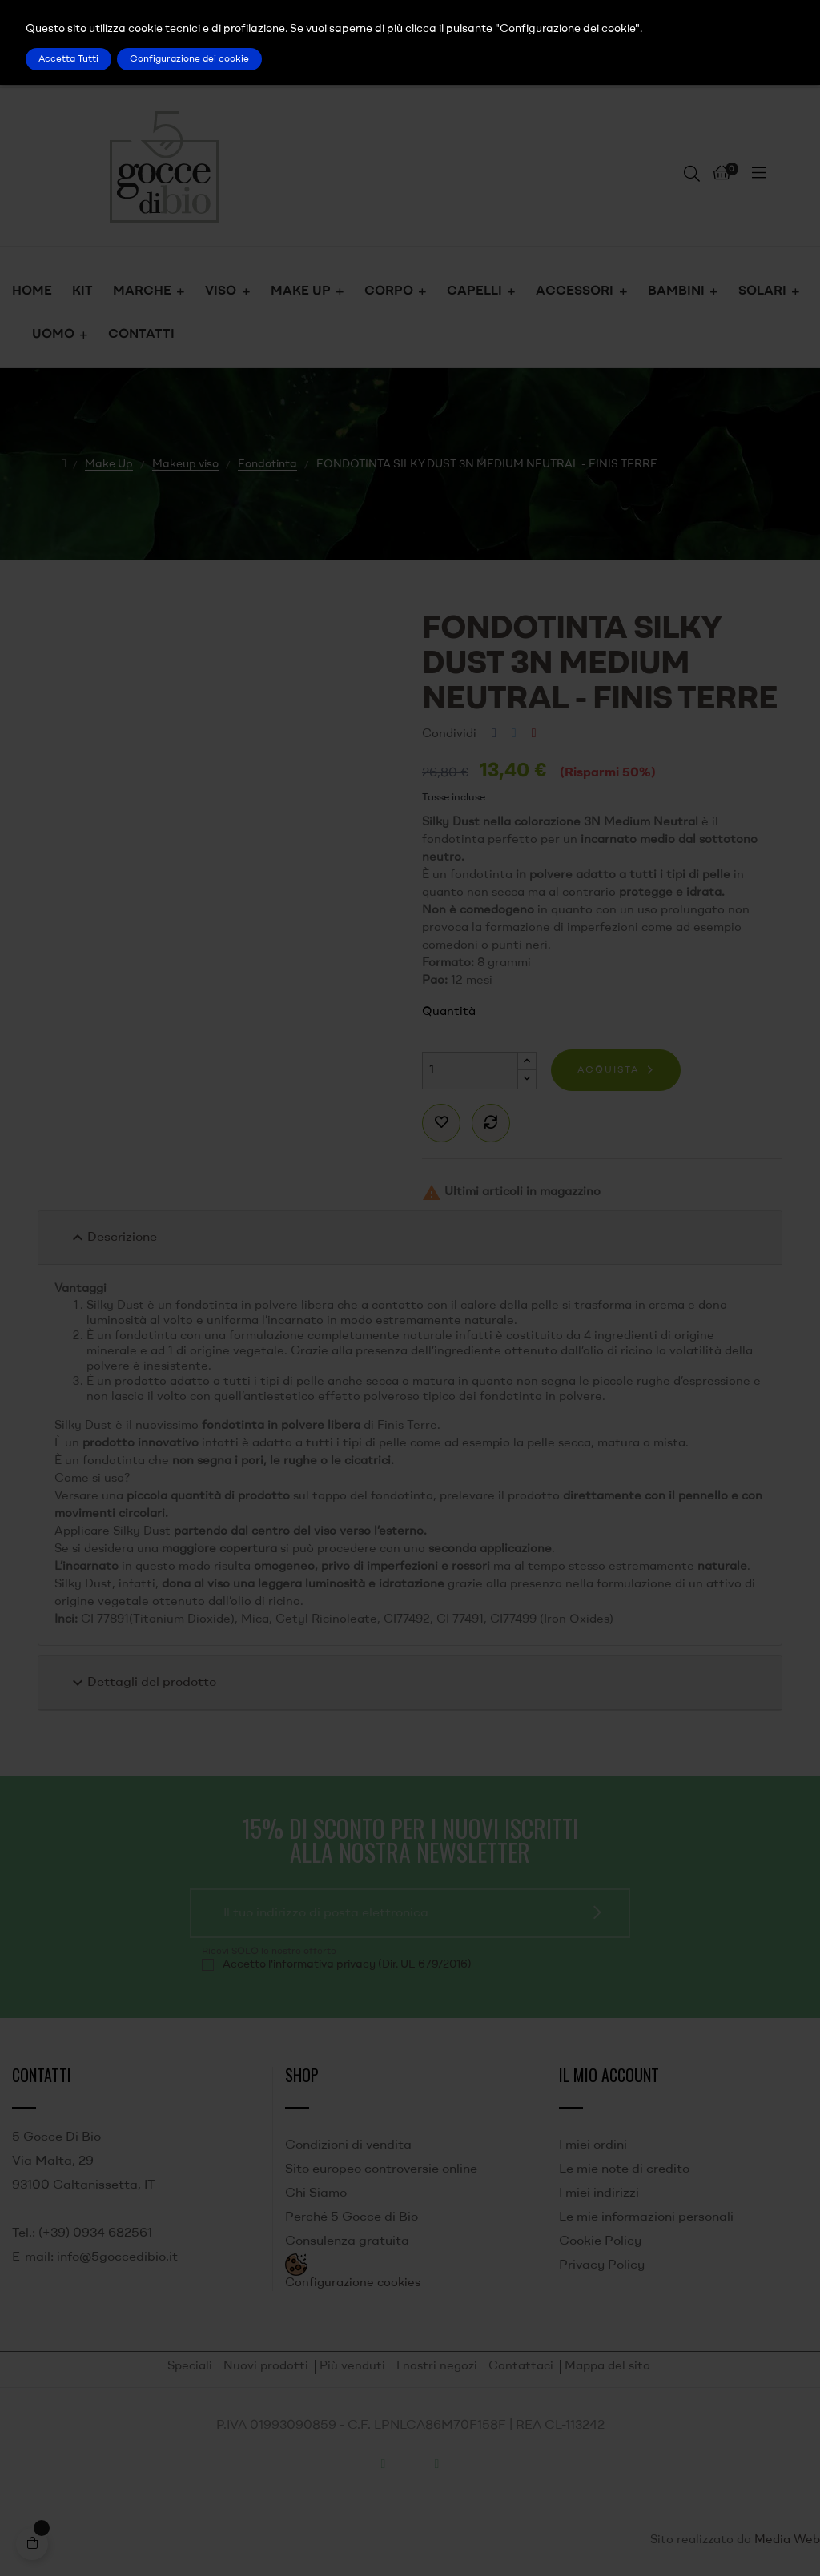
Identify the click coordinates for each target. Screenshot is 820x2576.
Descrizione (112, 1237)
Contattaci (520, 2367)
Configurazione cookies (352, 2283)
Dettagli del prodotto (142, 1682)
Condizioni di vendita (348, 2145)
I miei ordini (593, 2145)
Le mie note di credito (624, 2169)
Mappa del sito (607, 2367)
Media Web (787, 2540)
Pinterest (534, 734)
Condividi (494, 734)
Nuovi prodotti (265, 2367)
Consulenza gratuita (347, 2241)
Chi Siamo (316, 2193)
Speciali (189, 2367)
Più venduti (352, 2367)
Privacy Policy (602, 2265)
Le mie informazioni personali (646, 2217)
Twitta (514, 734)
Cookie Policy (600, 2241)
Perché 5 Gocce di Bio (351, 2217)
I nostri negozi (436, 2367)
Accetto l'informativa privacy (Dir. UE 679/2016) (347, 1964)
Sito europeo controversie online (381, 2169)
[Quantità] (470, 1070)
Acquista (608, 1070)
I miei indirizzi (599, 2193)
